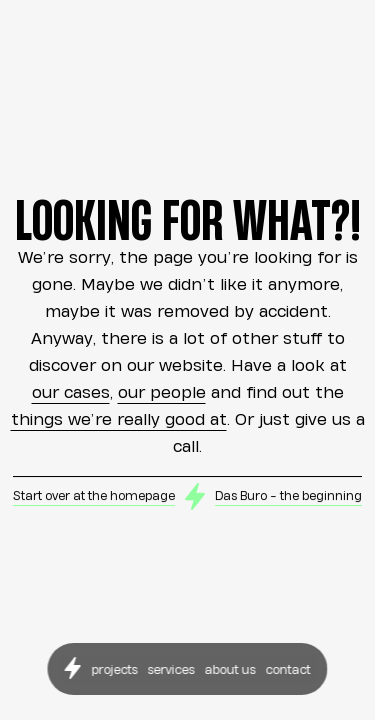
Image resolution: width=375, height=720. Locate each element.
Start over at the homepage (94, 495)
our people (162, 392)
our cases (71, 392)
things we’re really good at (119, 419)
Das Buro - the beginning (288, 495)
